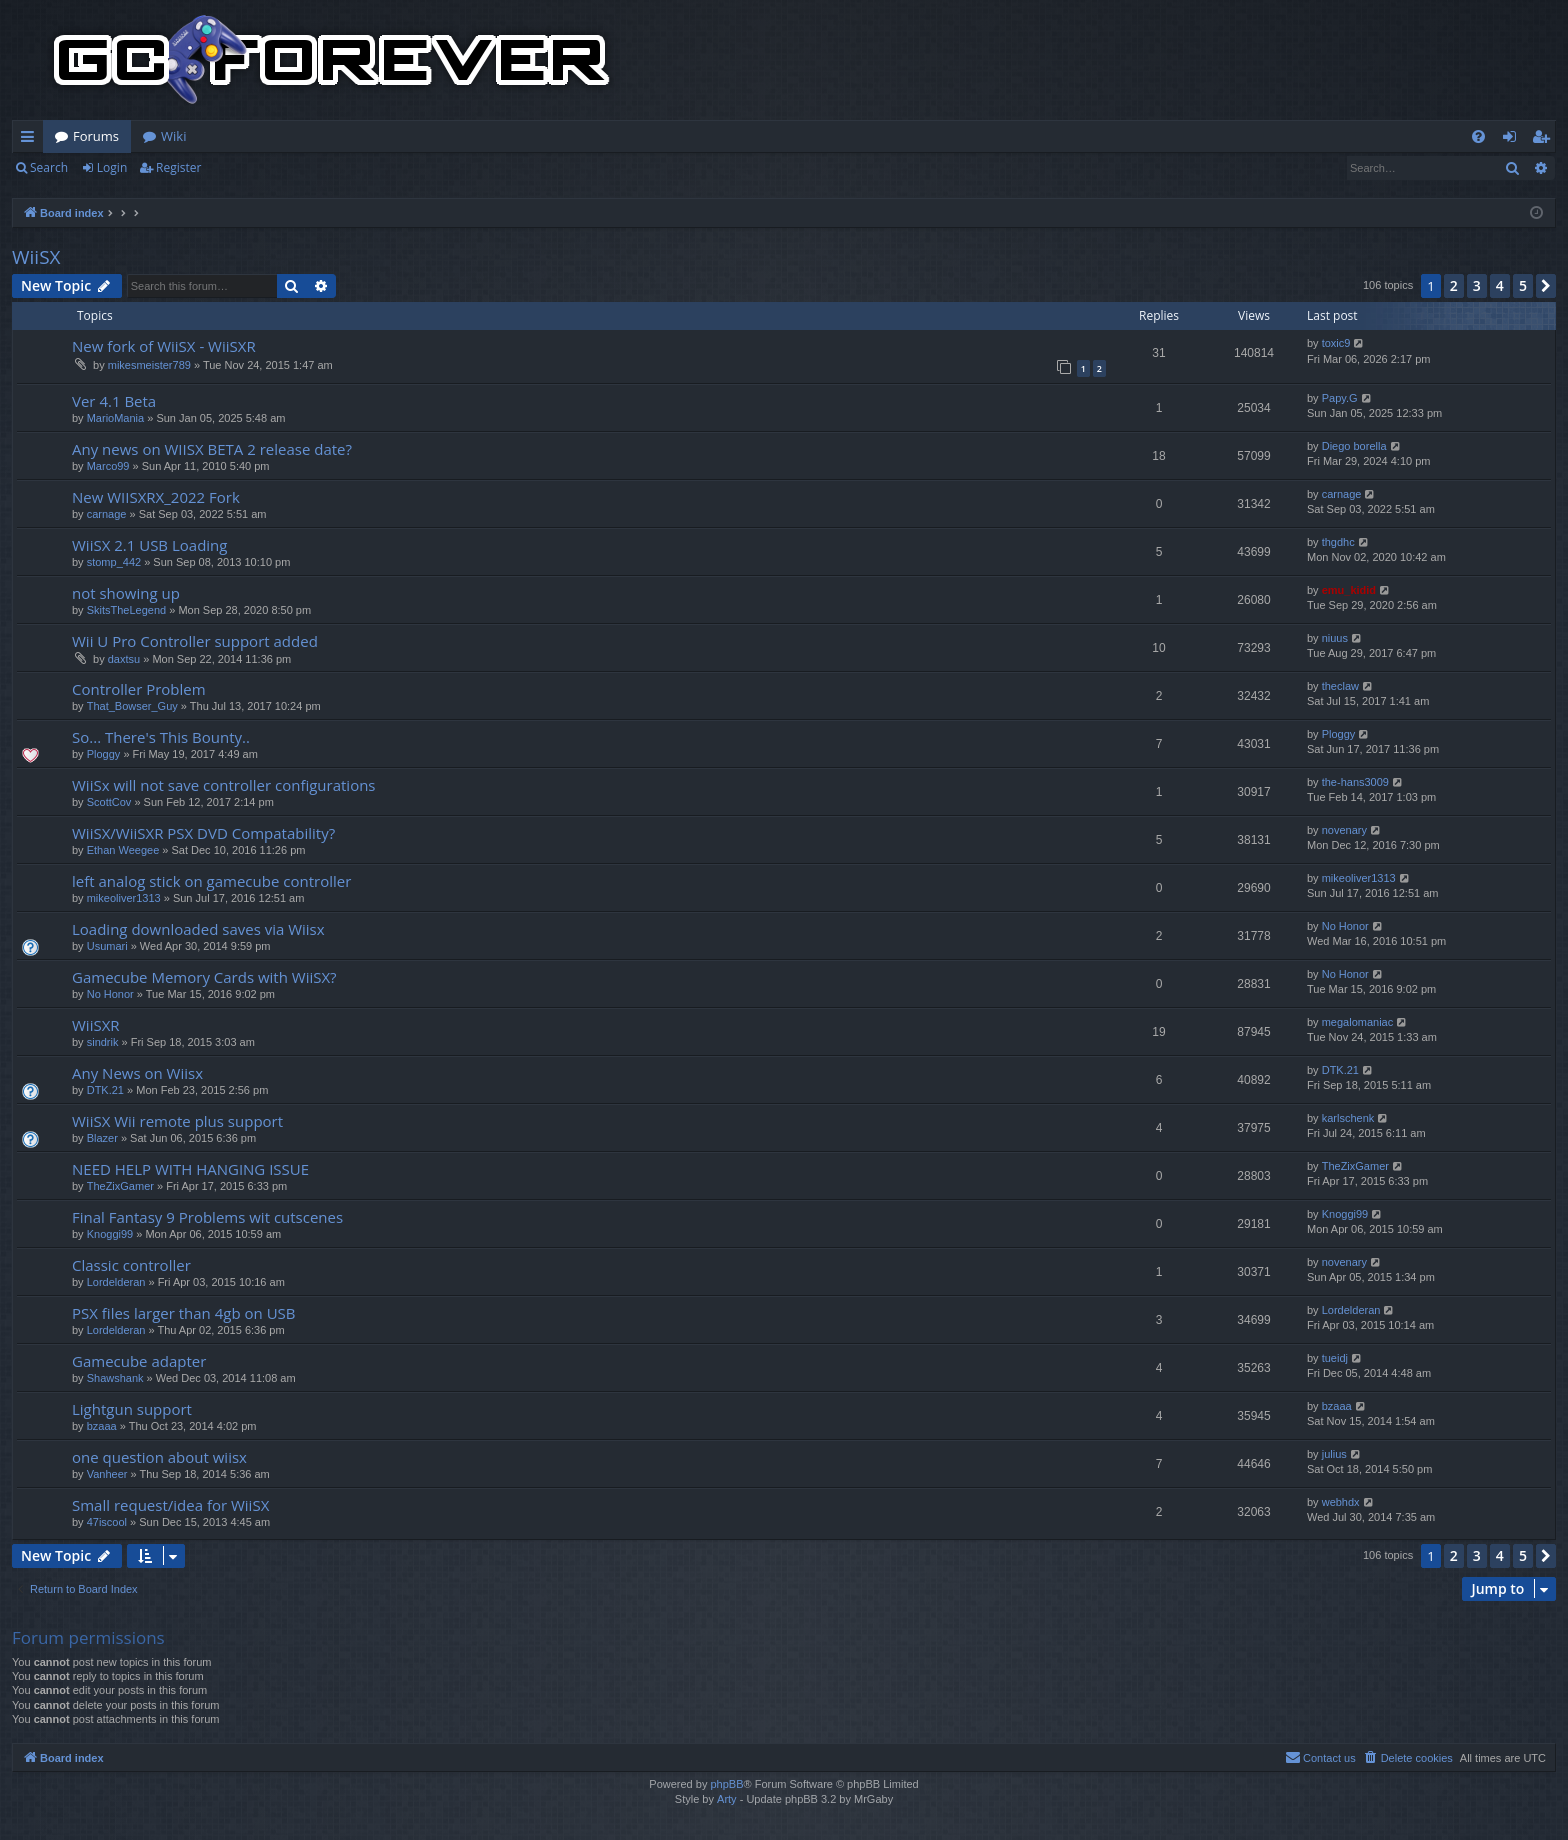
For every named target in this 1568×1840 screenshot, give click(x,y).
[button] (1546, 286)
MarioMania (115, 418)
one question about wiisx (159, 1457)
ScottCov (109, 802)
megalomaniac (1358, 1022)
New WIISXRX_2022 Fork (156, 497)
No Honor (1345, 926)
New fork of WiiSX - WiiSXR (164, 346)
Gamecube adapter (139, 1361)
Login (112, 167)
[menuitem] (1478, 136)
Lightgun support (132, 1409)
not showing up (126, 593)
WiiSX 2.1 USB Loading (149, 545)
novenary (1344, 830)
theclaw (1340, 686)
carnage (107, 514)
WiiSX (36, 257)
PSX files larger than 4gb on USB (183, 1313)
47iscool (107, 1522)
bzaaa (102, 1426)
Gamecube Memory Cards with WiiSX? (204, 977)
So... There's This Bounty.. (161, 737)
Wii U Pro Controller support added (195, 641)
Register (178, 167)
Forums (96, 136)
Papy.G (1340, 398)
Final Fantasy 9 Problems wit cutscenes (207, 1217)
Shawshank (115, 1378)
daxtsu (124, 659)
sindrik (103, 1042)
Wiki (173, 136)
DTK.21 (105, 1090)
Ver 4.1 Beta (114, 401)
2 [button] (1454, 285)
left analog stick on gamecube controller (211, 881)
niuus (1335, 638)
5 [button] (1523, 285)
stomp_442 (114, 562)
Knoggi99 (110, 1234)
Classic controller (131, 1265)
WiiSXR (96, 1025)
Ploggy (104, 754)
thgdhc (1338, 542)
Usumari (107, 946)
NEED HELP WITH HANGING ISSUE (190, 1169)
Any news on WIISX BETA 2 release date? (212, 449)
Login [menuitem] (1513, 140)
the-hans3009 (1355, 782)
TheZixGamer (120, 1186)
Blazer (102, 1138)
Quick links (31, 140)
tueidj (1335, 1358)
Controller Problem (139, 689)
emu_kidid (1349, 590)
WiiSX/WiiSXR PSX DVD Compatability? (203, 833)
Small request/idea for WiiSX (170, 1505)
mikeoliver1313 (124, 898)
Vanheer (107, 1474)
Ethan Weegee (123, 850)
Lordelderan (116, 1282)
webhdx (1341, 1502)
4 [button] (1500, 285)
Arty (727, 1799)
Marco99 (108, 466)
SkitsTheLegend (127, 610)
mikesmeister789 (149, 365)
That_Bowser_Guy (132, 706)
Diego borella (1354, 446)
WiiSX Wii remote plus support (177, 1121)
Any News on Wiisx (137, 1073)
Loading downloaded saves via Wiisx (198, 929)
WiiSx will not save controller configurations (224, 785)
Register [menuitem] (1545, 140)
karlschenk (1348, 1118)
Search (49, 167)
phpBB (726, 1784)
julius (1334, 1454)
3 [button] (1477, 285)
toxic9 (1336, 343)
